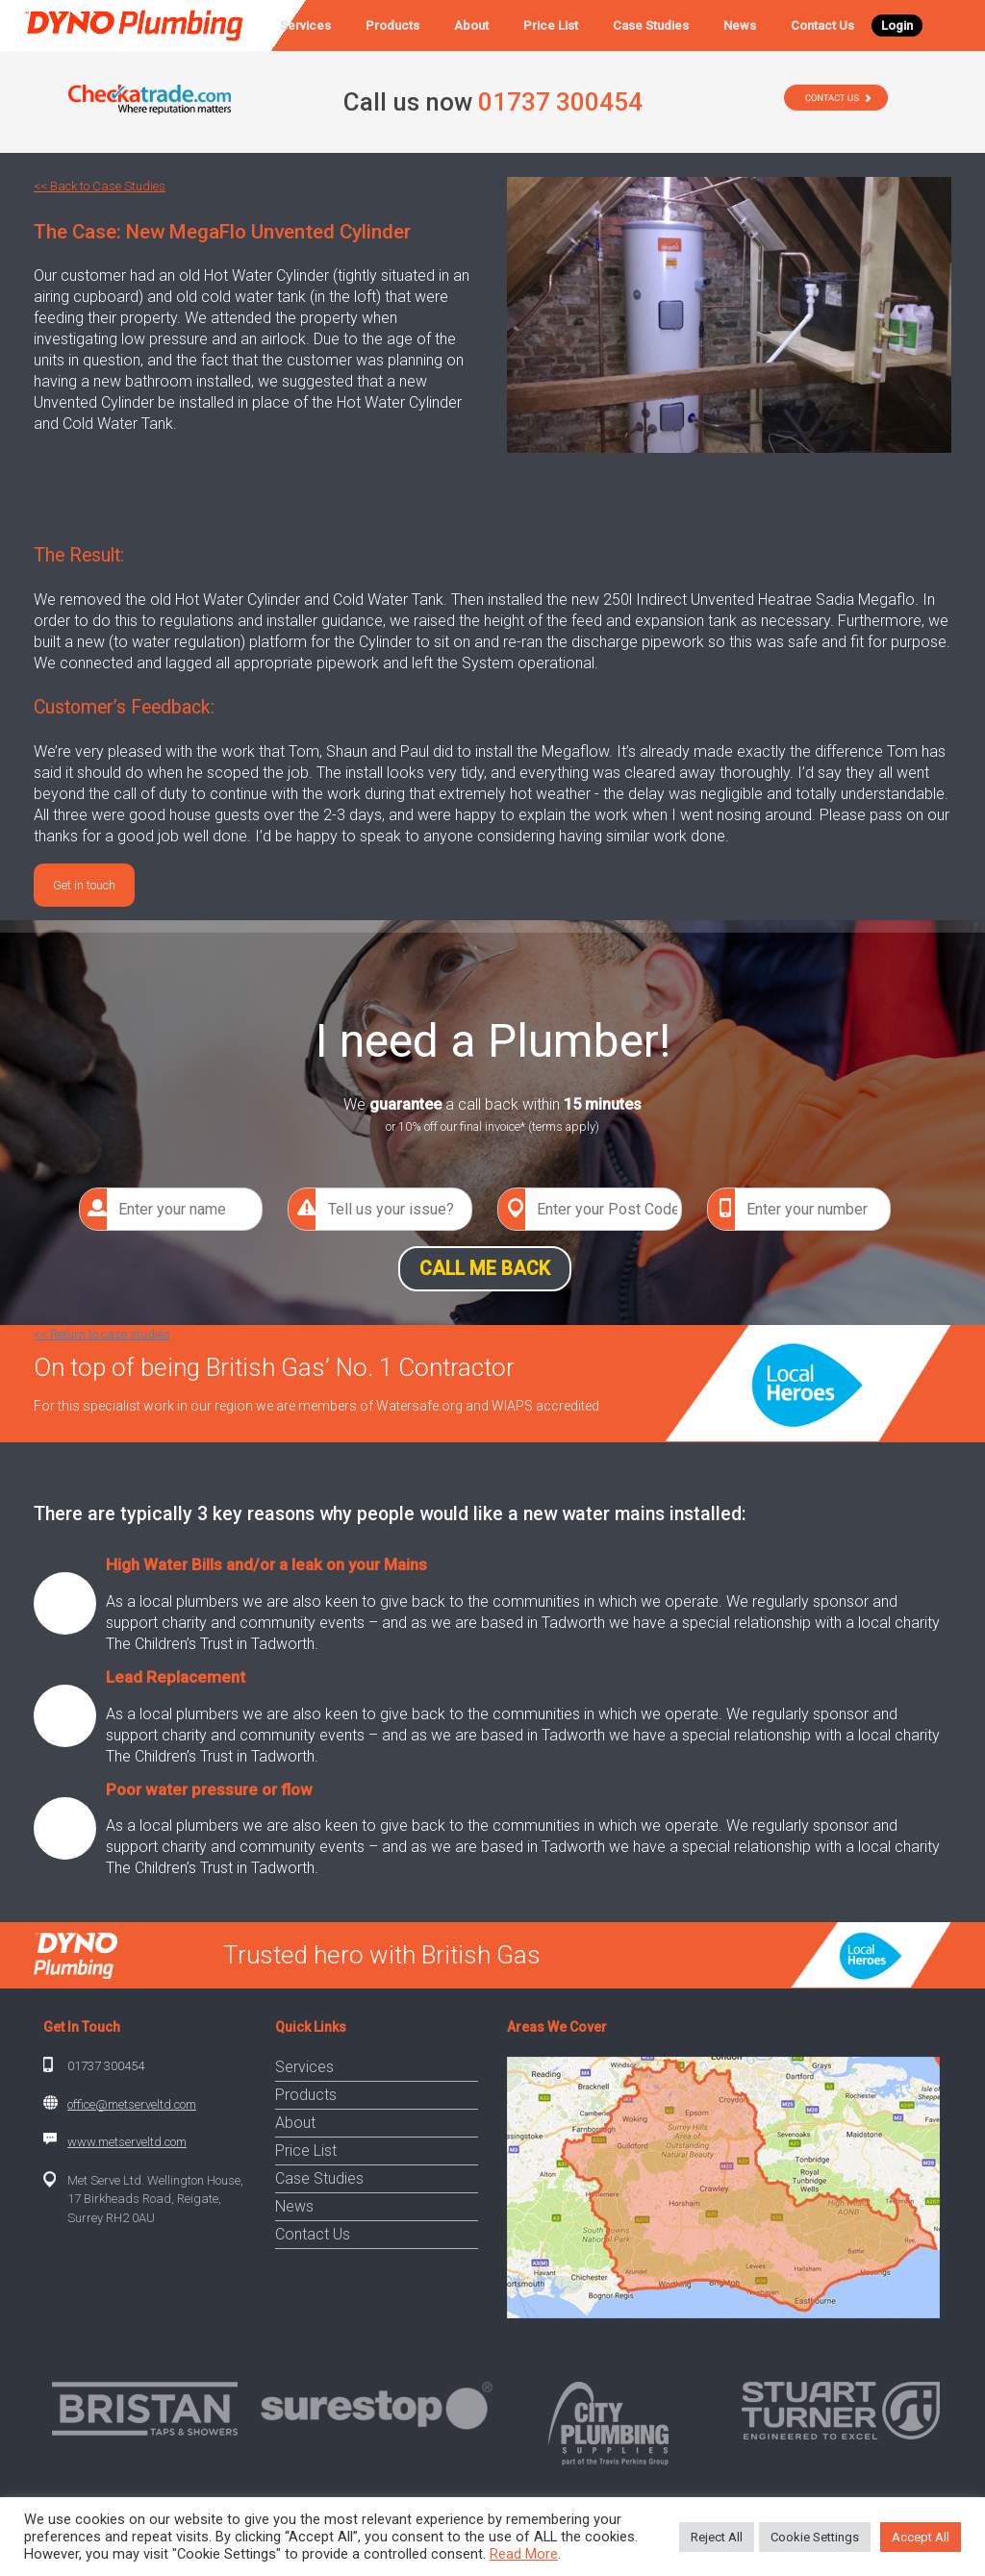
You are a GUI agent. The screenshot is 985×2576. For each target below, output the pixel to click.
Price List (550, 25)
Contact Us (822, 25)
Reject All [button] (717, 2537)
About (471, 25)
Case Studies (651, 25)
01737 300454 (105, 2066)
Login (897, 25)
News (739, 25)
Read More (524, 2554)
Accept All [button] (920, 2537)
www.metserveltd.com (127, 2142)
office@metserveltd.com (131, 2104)
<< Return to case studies (102, 1334)
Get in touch (84, 885)
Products (392, 25)
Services (305, 25)
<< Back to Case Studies (99, 186)
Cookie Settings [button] (814, 2537)
